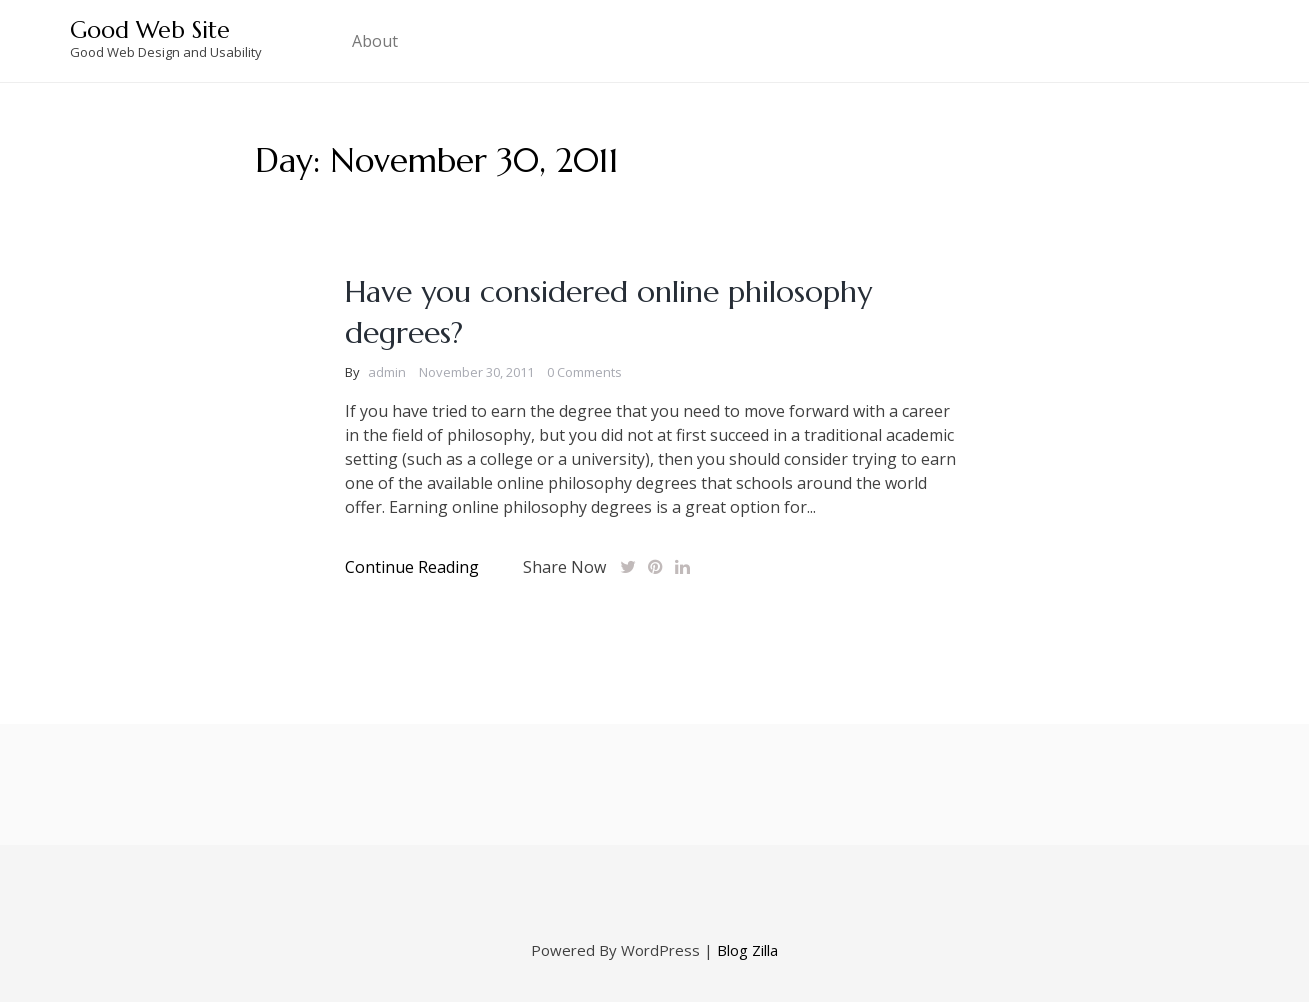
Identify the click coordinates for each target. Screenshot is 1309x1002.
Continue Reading (412, 567)
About (375, 41)
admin (387, 372)
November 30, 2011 (476, 372)
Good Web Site (150, 30)
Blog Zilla (747, 950)
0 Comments (584, 372)
